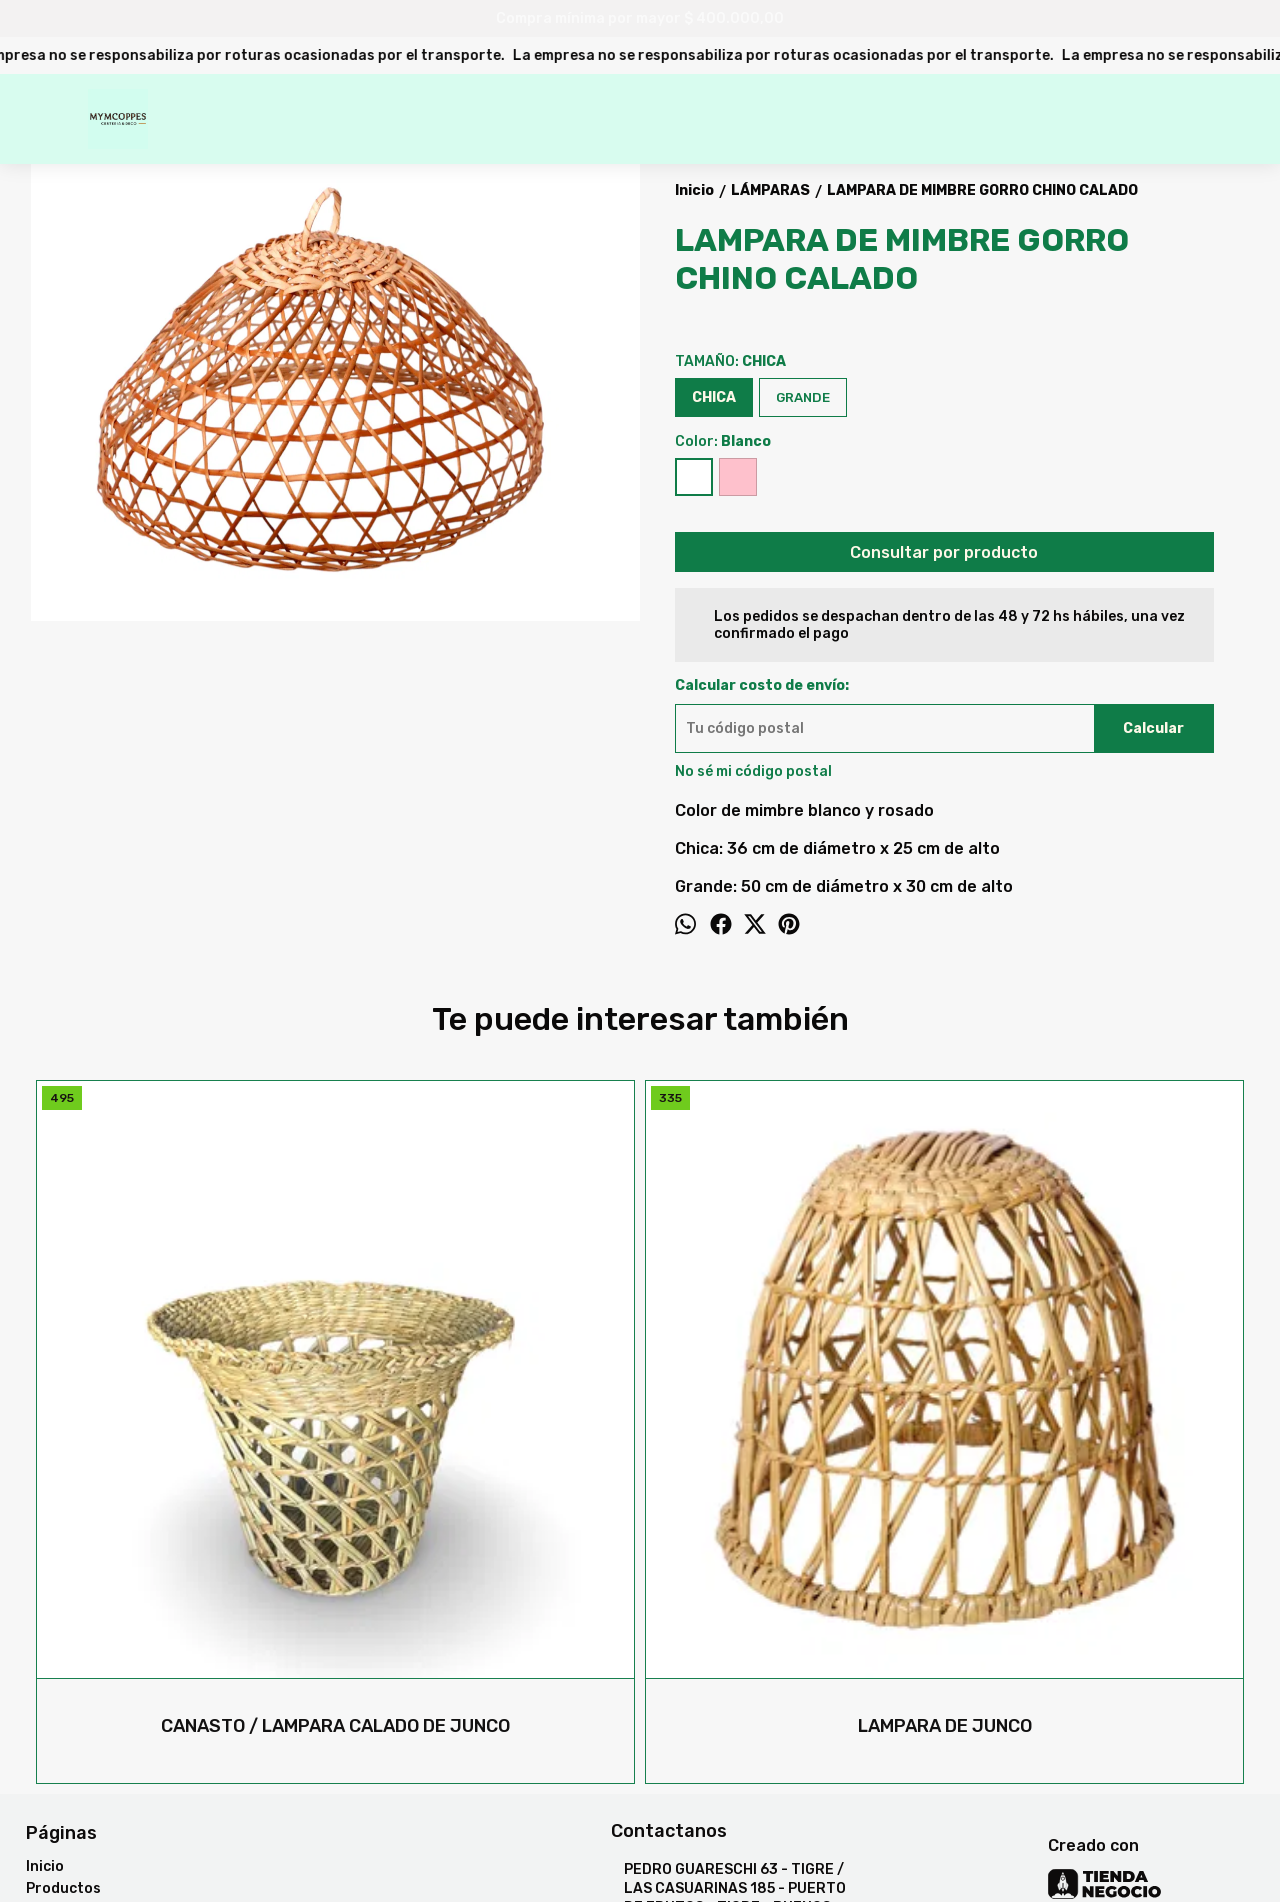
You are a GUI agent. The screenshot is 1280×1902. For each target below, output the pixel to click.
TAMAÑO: (730, 361)
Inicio (45, 1562)
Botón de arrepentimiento (768, 1845)
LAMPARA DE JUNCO (488, 1422)
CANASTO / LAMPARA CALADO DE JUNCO (183, 1422)
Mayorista (62, 1628)
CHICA (714, 397)
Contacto (60, 1606)
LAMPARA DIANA (1097, 1422)
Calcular (1153, 728)
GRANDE (803, 397)
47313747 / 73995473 (704, 1656)
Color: (723, 441)
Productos (63, 1584)
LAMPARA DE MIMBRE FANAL (792, 1422)
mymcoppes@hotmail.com (716, 1692)
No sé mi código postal (753, 771)
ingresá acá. (659, 1845)
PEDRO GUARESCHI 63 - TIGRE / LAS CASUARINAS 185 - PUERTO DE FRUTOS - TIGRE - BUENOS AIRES (728, 1593)
